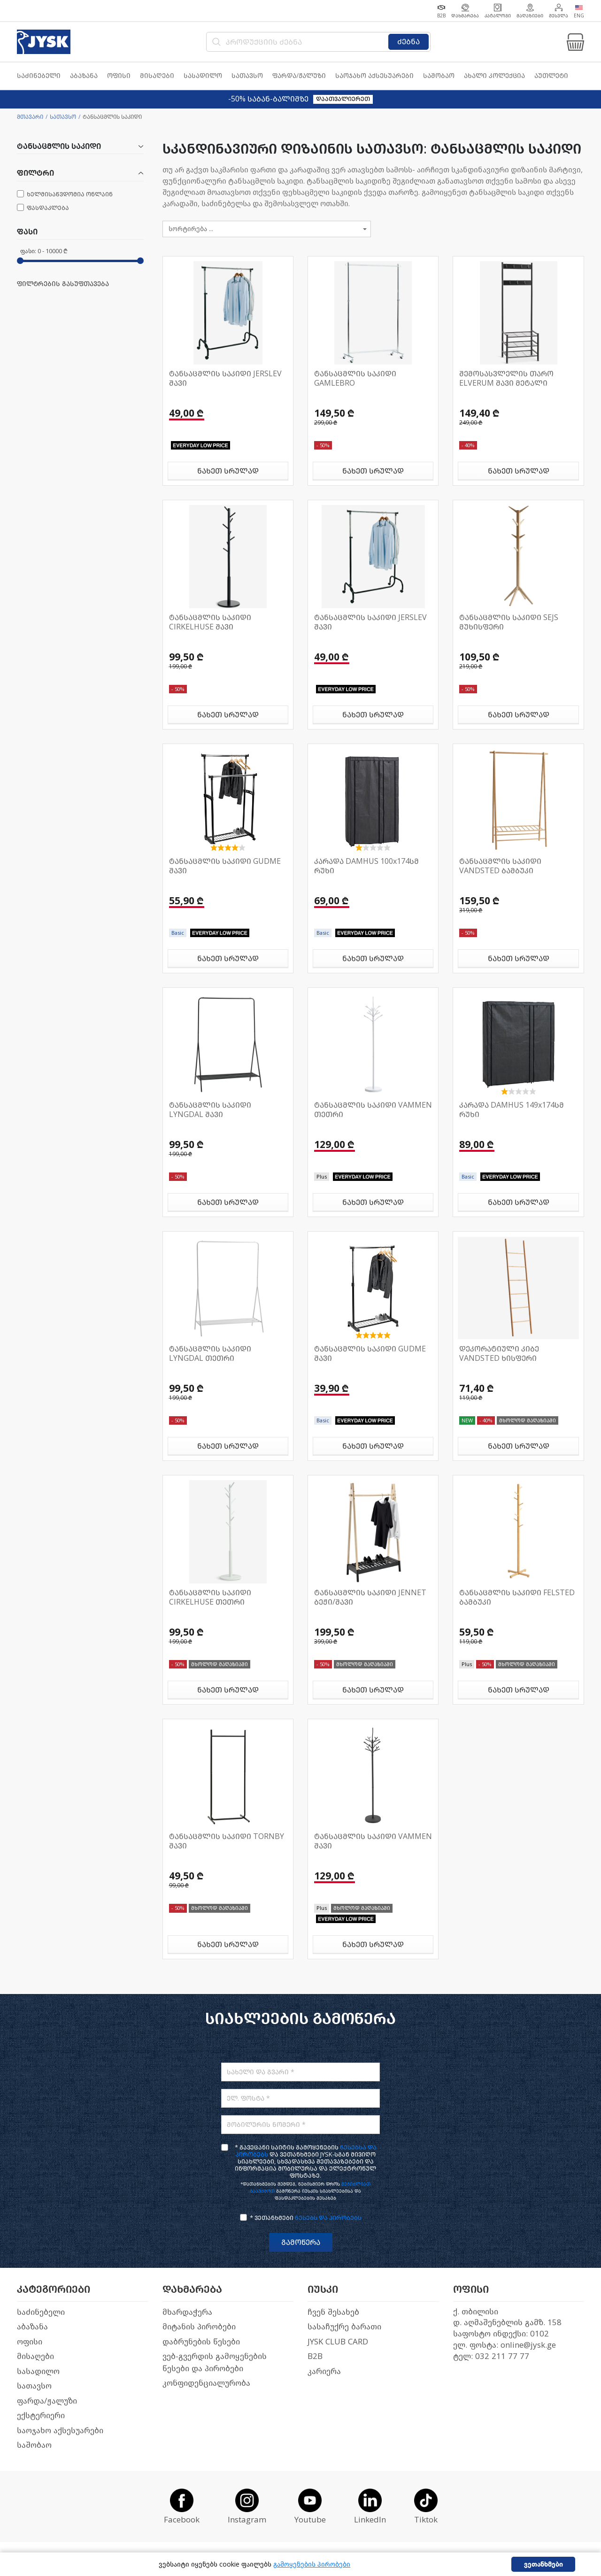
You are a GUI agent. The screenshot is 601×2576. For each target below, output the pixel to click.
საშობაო (34, 2445)
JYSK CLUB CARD (338, 2342)
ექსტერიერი (41, 2416)
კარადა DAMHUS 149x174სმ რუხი (511, 1110)
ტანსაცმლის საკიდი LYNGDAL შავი (210, 1110)
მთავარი (30, 117)
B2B (315, 2356)
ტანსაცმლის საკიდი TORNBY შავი (226, 1841)
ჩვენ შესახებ (333, 2312)
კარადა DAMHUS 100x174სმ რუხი (366, 866)
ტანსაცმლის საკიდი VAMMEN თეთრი (373, 1110)
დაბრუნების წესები (201, 2342)
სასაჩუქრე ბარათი (344, 2327)
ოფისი (29, 2342)
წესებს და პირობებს (328, 2217)
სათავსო (63, 117)
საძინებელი (41, 2312)
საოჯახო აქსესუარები (60, 2431)
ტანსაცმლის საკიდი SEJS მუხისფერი (508, 622)
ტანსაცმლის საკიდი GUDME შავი (225, 866)
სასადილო (38, 2371)
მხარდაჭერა (187, 2312)
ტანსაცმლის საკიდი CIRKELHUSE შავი (210, 622)
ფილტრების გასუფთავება (63, 284)
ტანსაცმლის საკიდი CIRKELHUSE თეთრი (210, 1597)
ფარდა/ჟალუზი (47, 2401)
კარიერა (324, 2371)
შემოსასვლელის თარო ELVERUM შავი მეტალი (506, 378)
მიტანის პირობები (199, 2327)
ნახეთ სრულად (228, 470)
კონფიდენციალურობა (206, 2383)
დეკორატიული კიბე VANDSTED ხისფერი (499, 1353)
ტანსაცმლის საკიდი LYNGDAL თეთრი (210, 1353)
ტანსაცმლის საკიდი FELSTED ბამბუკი (517, 1597)
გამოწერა (300, 2242)
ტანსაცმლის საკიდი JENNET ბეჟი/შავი (370, 1597)
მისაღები (35, 2356)
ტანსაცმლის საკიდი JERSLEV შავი (225, 378)
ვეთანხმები (543, 2564)
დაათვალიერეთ (343, 98)
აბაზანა (32, 2327)
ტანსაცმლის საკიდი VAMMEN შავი (373, 1841)
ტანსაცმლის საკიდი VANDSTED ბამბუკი (500, 866)
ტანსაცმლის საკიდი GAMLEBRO (355, 378)
